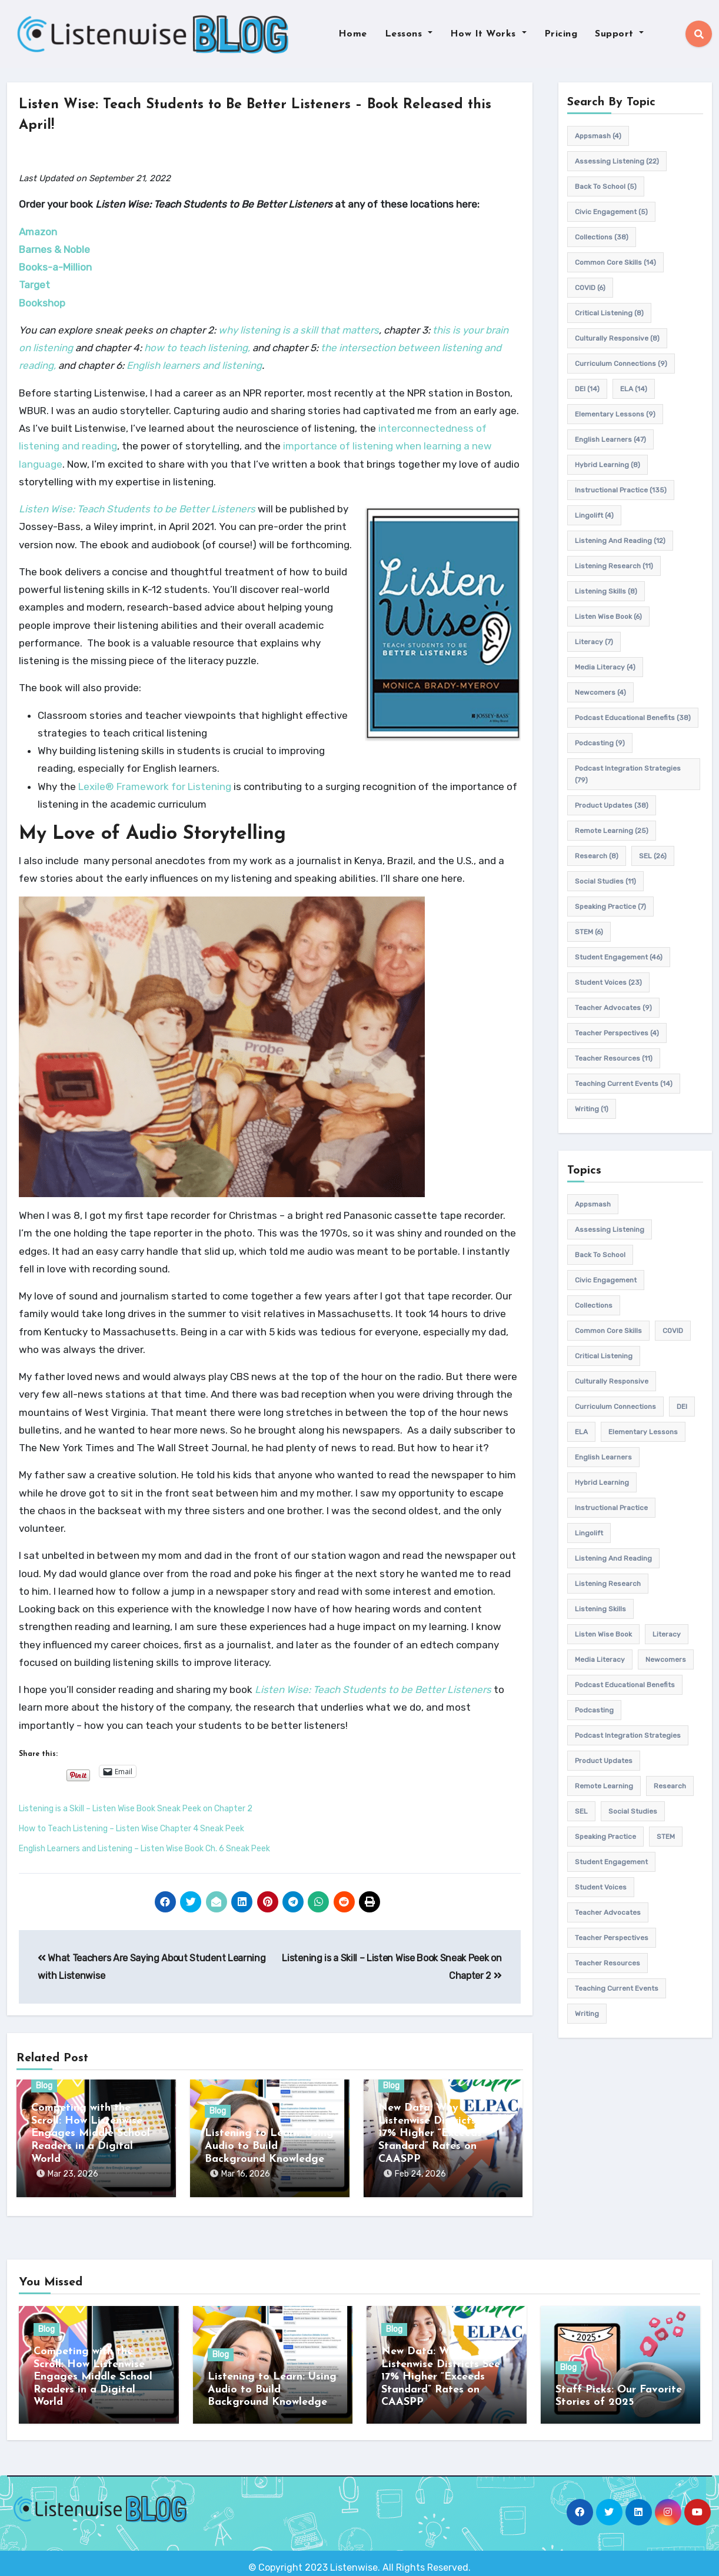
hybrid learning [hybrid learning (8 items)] (607, 465)
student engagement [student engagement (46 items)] (619, 957)
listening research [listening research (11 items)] (614, 566)
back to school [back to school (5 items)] (606, 186)
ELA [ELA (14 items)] (633, 389)
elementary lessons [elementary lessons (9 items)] (615, 414)
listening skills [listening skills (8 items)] (606, 591)
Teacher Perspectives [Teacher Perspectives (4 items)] (617, 1033)
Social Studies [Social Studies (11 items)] (605, 881)
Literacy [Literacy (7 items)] (594, 642)
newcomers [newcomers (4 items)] (600, 692)
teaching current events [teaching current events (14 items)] (624, 1083)
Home (352, 34)
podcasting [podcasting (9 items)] (600, 743)
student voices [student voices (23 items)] (608, 982)
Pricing (561, 34)
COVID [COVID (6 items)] (590, 288)
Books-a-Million (55, 267)
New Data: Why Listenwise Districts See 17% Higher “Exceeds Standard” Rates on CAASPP (437, 2134)
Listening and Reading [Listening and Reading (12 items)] (620, 540)
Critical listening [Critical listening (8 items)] (609, 313)
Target (34, 285)
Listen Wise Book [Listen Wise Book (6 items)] (608, 616)
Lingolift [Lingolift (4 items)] (594, 515)
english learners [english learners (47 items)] (610, 439)
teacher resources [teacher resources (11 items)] (614, 1058)
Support (619, 34)
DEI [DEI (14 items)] (587, 389)
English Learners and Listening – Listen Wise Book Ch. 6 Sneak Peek (144, 1849)
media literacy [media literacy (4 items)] (605, 667)
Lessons (408, 34)
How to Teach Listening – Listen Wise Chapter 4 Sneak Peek (131, 1829)
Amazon (38, 232)
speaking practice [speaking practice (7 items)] (610, 906)
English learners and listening (194, 366)
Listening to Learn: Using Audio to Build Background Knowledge (269, 2146)
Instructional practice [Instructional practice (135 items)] (621, 490)
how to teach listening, (197, 348)
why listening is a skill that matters (298, 330)
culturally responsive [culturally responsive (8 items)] (617, 338)
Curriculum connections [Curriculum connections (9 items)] (621, 363)
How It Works (488, 34)
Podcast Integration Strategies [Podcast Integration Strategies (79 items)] (628, 774)
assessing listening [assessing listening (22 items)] (617, 161)
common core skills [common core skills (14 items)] (615, 262)
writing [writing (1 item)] (591, 1109)
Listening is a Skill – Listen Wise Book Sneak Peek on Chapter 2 (135, 1809)
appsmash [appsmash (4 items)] (598, 136)
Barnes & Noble (54, 249)
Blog (44, 2086)
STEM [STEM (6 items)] (589, 932)
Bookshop (42, 303)
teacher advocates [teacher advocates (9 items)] (613, 1008)
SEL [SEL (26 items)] (653, 856)
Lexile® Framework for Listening (154, 786)
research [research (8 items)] (596, 856)
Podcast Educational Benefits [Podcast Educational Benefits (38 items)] (633, 718)
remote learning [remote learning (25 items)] (611, 831)
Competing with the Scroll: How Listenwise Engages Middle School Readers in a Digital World (90, 2134)
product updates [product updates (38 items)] (611, 805)
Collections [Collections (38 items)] (601, 237)
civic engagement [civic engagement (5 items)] (611, 212)
